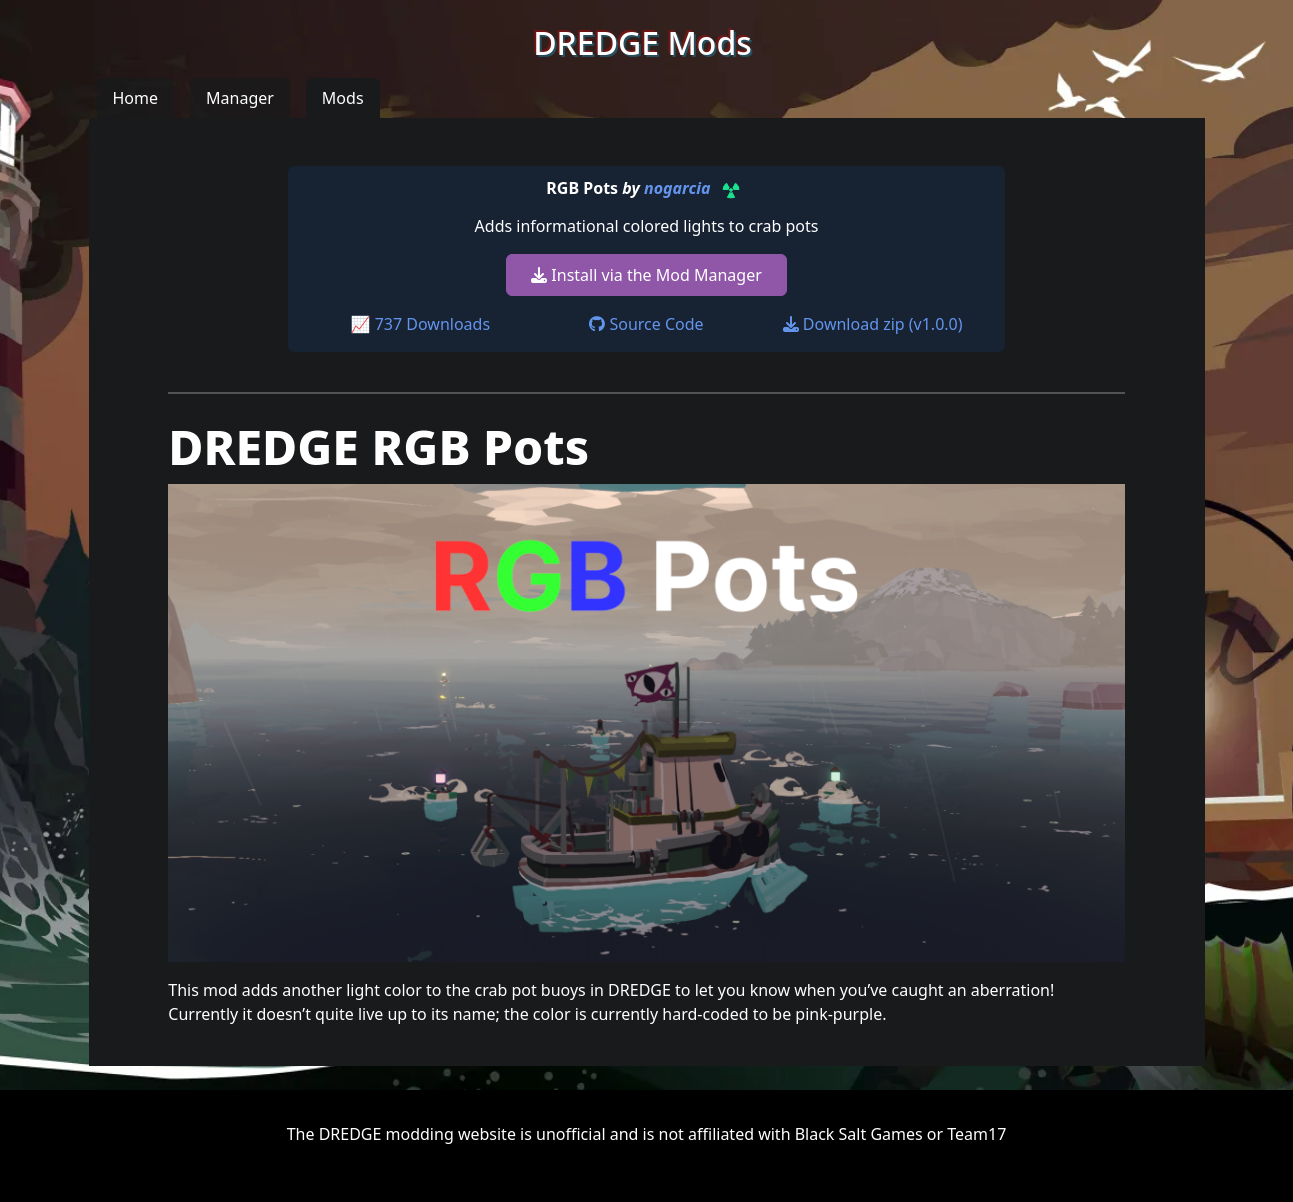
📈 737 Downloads (421, 324)
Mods (343, 98)
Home (136, 98)
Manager (240, 98)
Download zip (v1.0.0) (873, 324)
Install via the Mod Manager (646, 275)
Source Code (646, 324)
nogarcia (677, 189)
